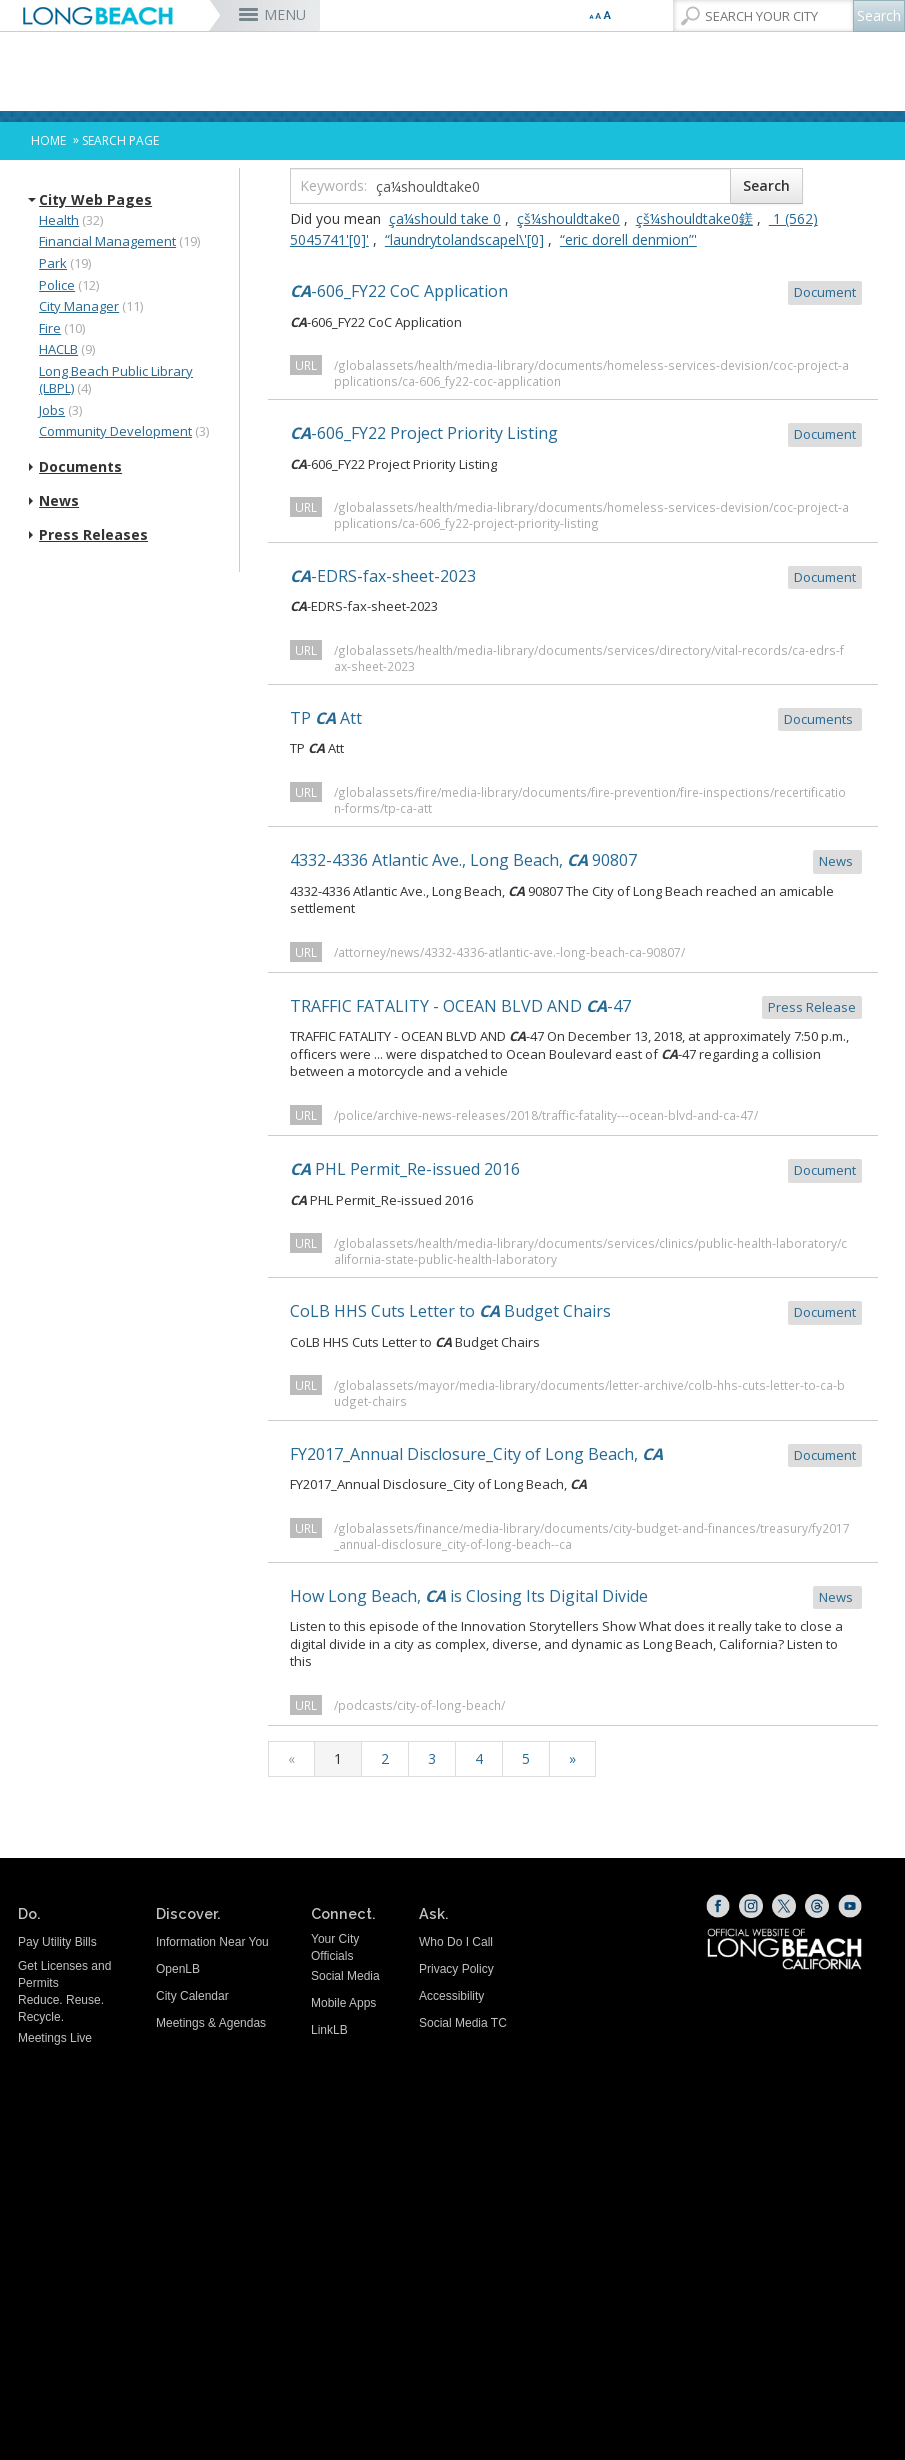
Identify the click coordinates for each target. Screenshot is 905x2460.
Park (53, 263)
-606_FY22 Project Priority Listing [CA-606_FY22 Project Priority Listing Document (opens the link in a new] (576, 434)
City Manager (79, 306)
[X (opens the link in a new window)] (784, 1906)
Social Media (345, 1976)
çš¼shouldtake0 (568, 218)
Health (59, 220)
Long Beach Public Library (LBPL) (116, 380)
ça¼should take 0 (445, 218)
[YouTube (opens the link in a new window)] (850, 1906)
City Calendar (192, 1996)
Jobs (52, 410)
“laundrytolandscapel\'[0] (464, 239)
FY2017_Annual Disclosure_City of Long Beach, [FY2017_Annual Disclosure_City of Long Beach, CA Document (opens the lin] (576, 1455)
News (59, 501)
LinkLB (329, 2030)
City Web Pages (95, 200)
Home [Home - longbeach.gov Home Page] (48, 140)
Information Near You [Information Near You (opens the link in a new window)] (212, 1942)
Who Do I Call (456, 1942)
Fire (50, 328)
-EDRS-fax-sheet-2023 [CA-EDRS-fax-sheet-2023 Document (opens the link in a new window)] (576, 577)
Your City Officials (335, 1947)
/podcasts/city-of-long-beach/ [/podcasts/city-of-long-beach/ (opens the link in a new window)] (419, 1705)
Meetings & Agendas (211, 2023)
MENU (285, 14)
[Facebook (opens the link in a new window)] (718, 1906)
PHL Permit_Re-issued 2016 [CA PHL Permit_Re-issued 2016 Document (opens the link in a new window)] (576, 1170)
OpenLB (178, 1969)
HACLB (58, 349)
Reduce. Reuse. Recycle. (61, 2008)
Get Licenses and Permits (64, 1974)
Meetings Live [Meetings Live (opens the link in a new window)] (55, 2038)
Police (57, 285)
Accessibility (451, 1996)
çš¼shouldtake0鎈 (694, 218)
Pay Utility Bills (57, 1942)
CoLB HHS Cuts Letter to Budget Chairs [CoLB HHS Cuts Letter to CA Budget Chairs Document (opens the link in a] (576, 1312)
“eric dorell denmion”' (628, 239)
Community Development (115, 431)
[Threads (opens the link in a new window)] (817, 1906)
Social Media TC (463, 2023)
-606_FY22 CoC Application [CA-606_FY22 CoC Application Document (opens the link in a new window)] (576, 292)
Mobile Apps (343, 2003)
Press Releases (93, 535)
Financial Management (107, 241)
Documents (80, 467)
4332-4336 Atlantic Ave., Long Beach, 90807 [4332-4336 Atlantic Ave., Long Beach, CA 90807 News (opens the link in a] (576, 861)
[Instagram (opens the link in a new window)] (751, 1906)
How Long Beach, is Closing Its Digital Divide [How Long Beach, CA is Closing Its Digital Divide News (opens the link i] (576, 1597)
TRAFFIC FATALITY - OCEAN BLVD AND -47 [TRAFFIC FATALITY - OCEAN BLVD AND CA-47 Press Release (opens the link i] (576, 1007)
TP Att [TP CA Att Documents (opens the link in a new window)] (576, 719)
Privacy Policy (456, 1969)
